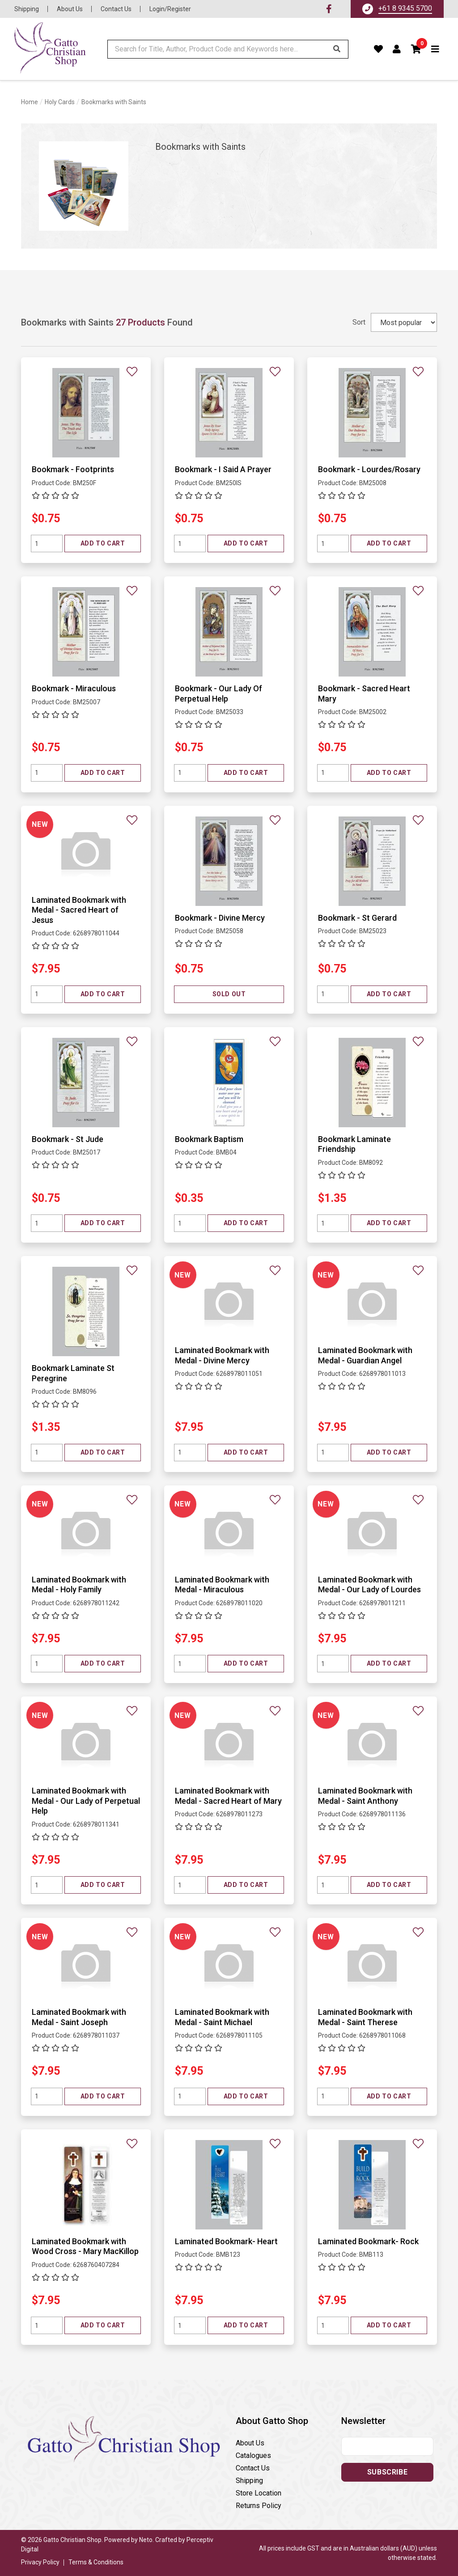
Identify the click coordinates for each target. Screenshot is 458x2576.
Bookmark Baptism (209, 1139)
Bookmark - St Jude (67, 1139)
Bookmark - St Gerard (357, 917)
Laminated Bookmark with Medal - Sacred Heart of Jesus (79, 910)
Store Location (258, 2493)
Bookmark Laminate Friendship (354, 1144)
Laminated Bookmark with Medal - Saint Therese (365, 2017)
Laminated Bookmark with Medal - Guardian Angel (365, 1355)
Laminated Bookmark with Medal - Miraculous (222, 1585)
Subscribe (387, 2472)
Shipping (26, 9)
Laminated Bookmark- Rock (368, 2241)
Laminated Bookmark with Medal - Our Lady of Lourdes (369, 1585)
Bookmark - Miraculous (74, 688)
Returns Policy (258, 2505)
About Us (70, 9)
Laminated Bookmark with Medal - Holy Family (79, 1585)
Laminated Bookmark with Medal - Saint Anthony (365, 1796)
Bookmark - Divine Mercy (220, 917)
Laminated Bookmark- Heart (226, 2241)
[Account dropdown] (397, 49)
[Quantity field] (47, 543)
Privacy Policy (40, 2562)
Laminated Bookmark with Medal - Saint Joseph (79, 2017)
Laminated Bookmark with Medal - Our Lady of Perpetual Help (86, 1800)
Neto (146, 2539)
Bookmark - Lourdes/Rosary (369, 469)
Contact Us (116, 9)
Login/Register (170, 9)
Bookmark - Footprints (73, 469)
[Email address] (387, 2446)
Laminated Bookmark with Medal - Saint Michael (222, 2017)
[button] (416, 49)
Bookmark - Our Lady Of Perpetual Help (218, 693)
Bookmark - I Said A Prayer (223, 469)
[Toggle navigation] (435, 49)
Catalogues (253, 2455)
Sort (358, 322)
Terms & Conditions (95, 2562)
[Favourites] (378, 49)
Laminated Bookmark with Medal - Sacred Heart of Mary (228, 1796)
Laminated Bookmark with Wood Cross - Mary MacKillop (85, 2246)
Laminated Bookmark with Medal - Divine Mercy (222, 1355)
